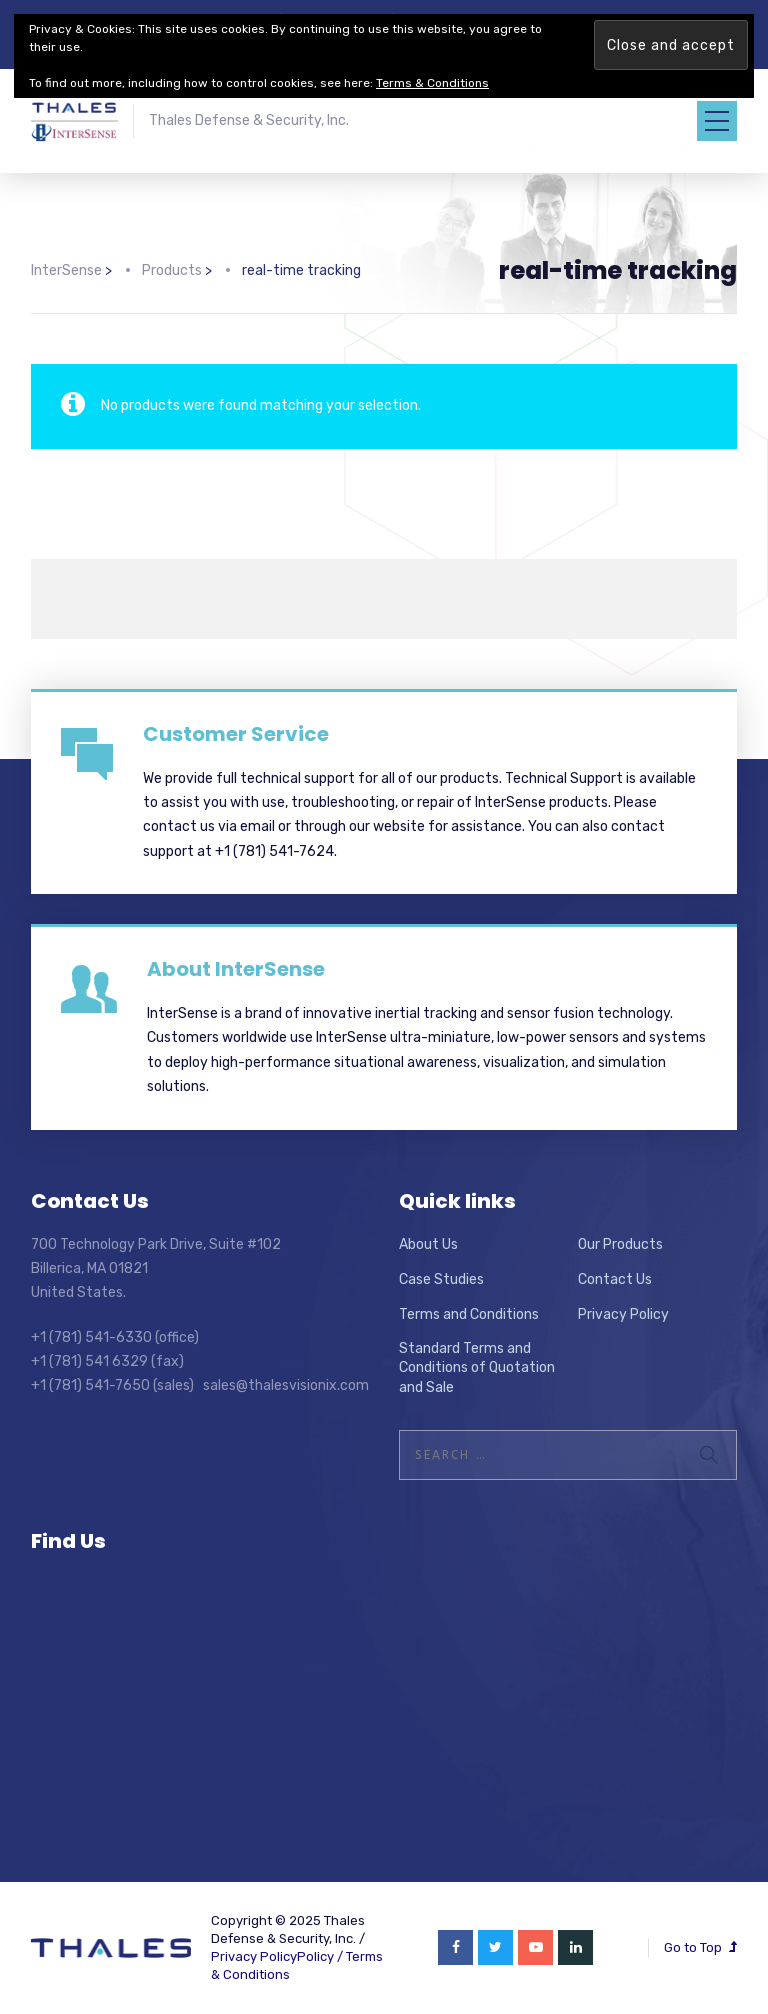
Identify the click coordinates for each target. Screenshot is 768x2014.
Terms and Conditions (469, 1314)
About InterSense (236, 969)
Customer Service (236, 734)
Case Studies (441, 1279)
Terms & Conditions (432, 83)
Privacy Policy (623, 1314)
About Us (428, 1244)
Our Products (620, 1244)
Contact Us (615, 1279)
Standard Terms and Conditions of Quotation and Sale (477, 1368)
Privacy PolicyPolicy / (278, 1956)
